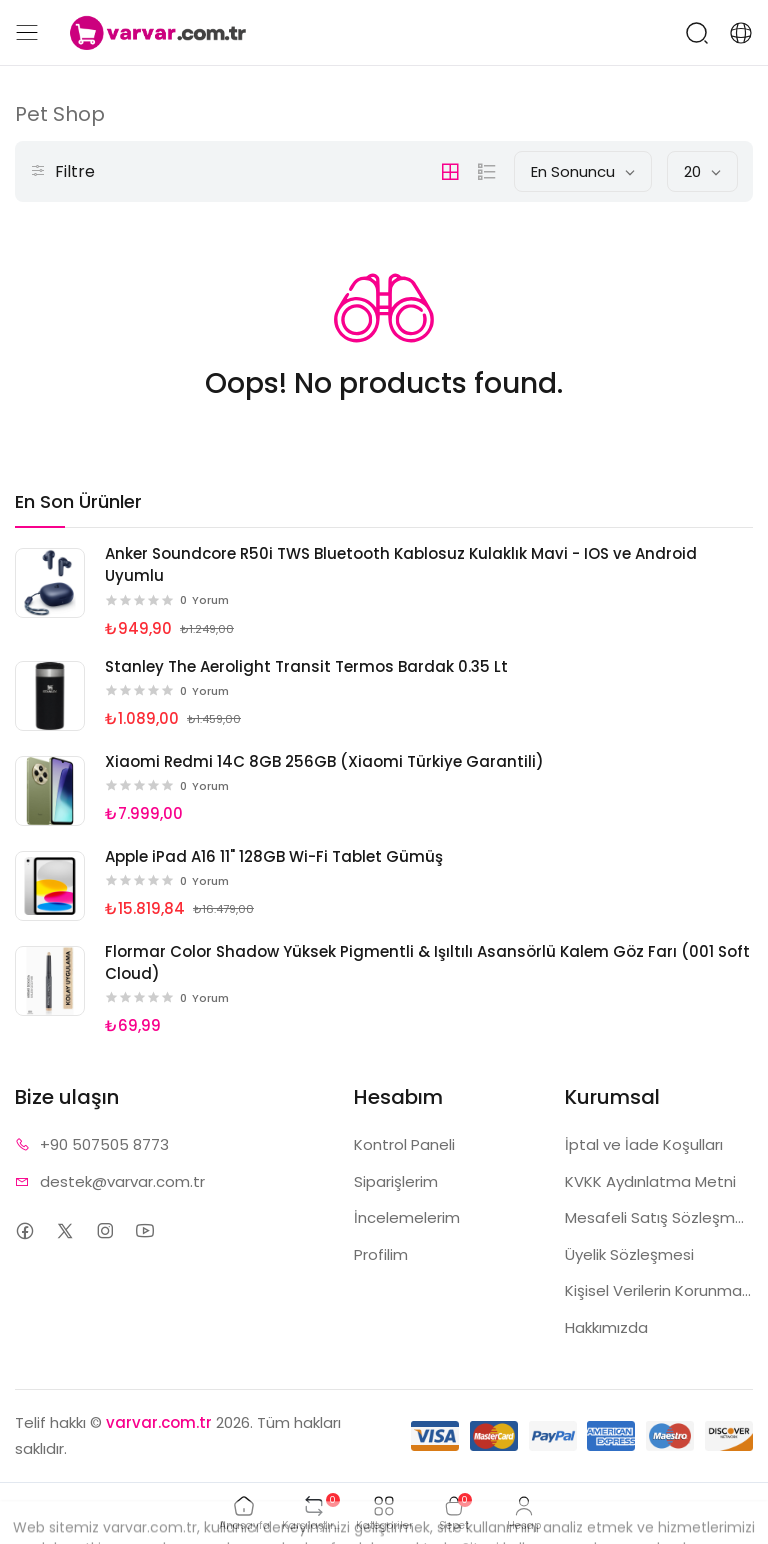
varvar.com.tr (159, 1422)
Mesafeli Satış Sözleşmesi (659, 1217)
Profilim (381, 1254)
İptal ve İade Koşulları (644, 1144)
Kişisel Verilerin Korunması (659, 1290)
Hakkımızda (606, 1327)
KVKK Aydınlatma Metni (650, 1181)
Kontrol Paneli (404, 1144)
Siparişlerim (396, 1181)
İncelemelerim (407, 1217)
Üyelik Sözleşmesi (629, 1254)
